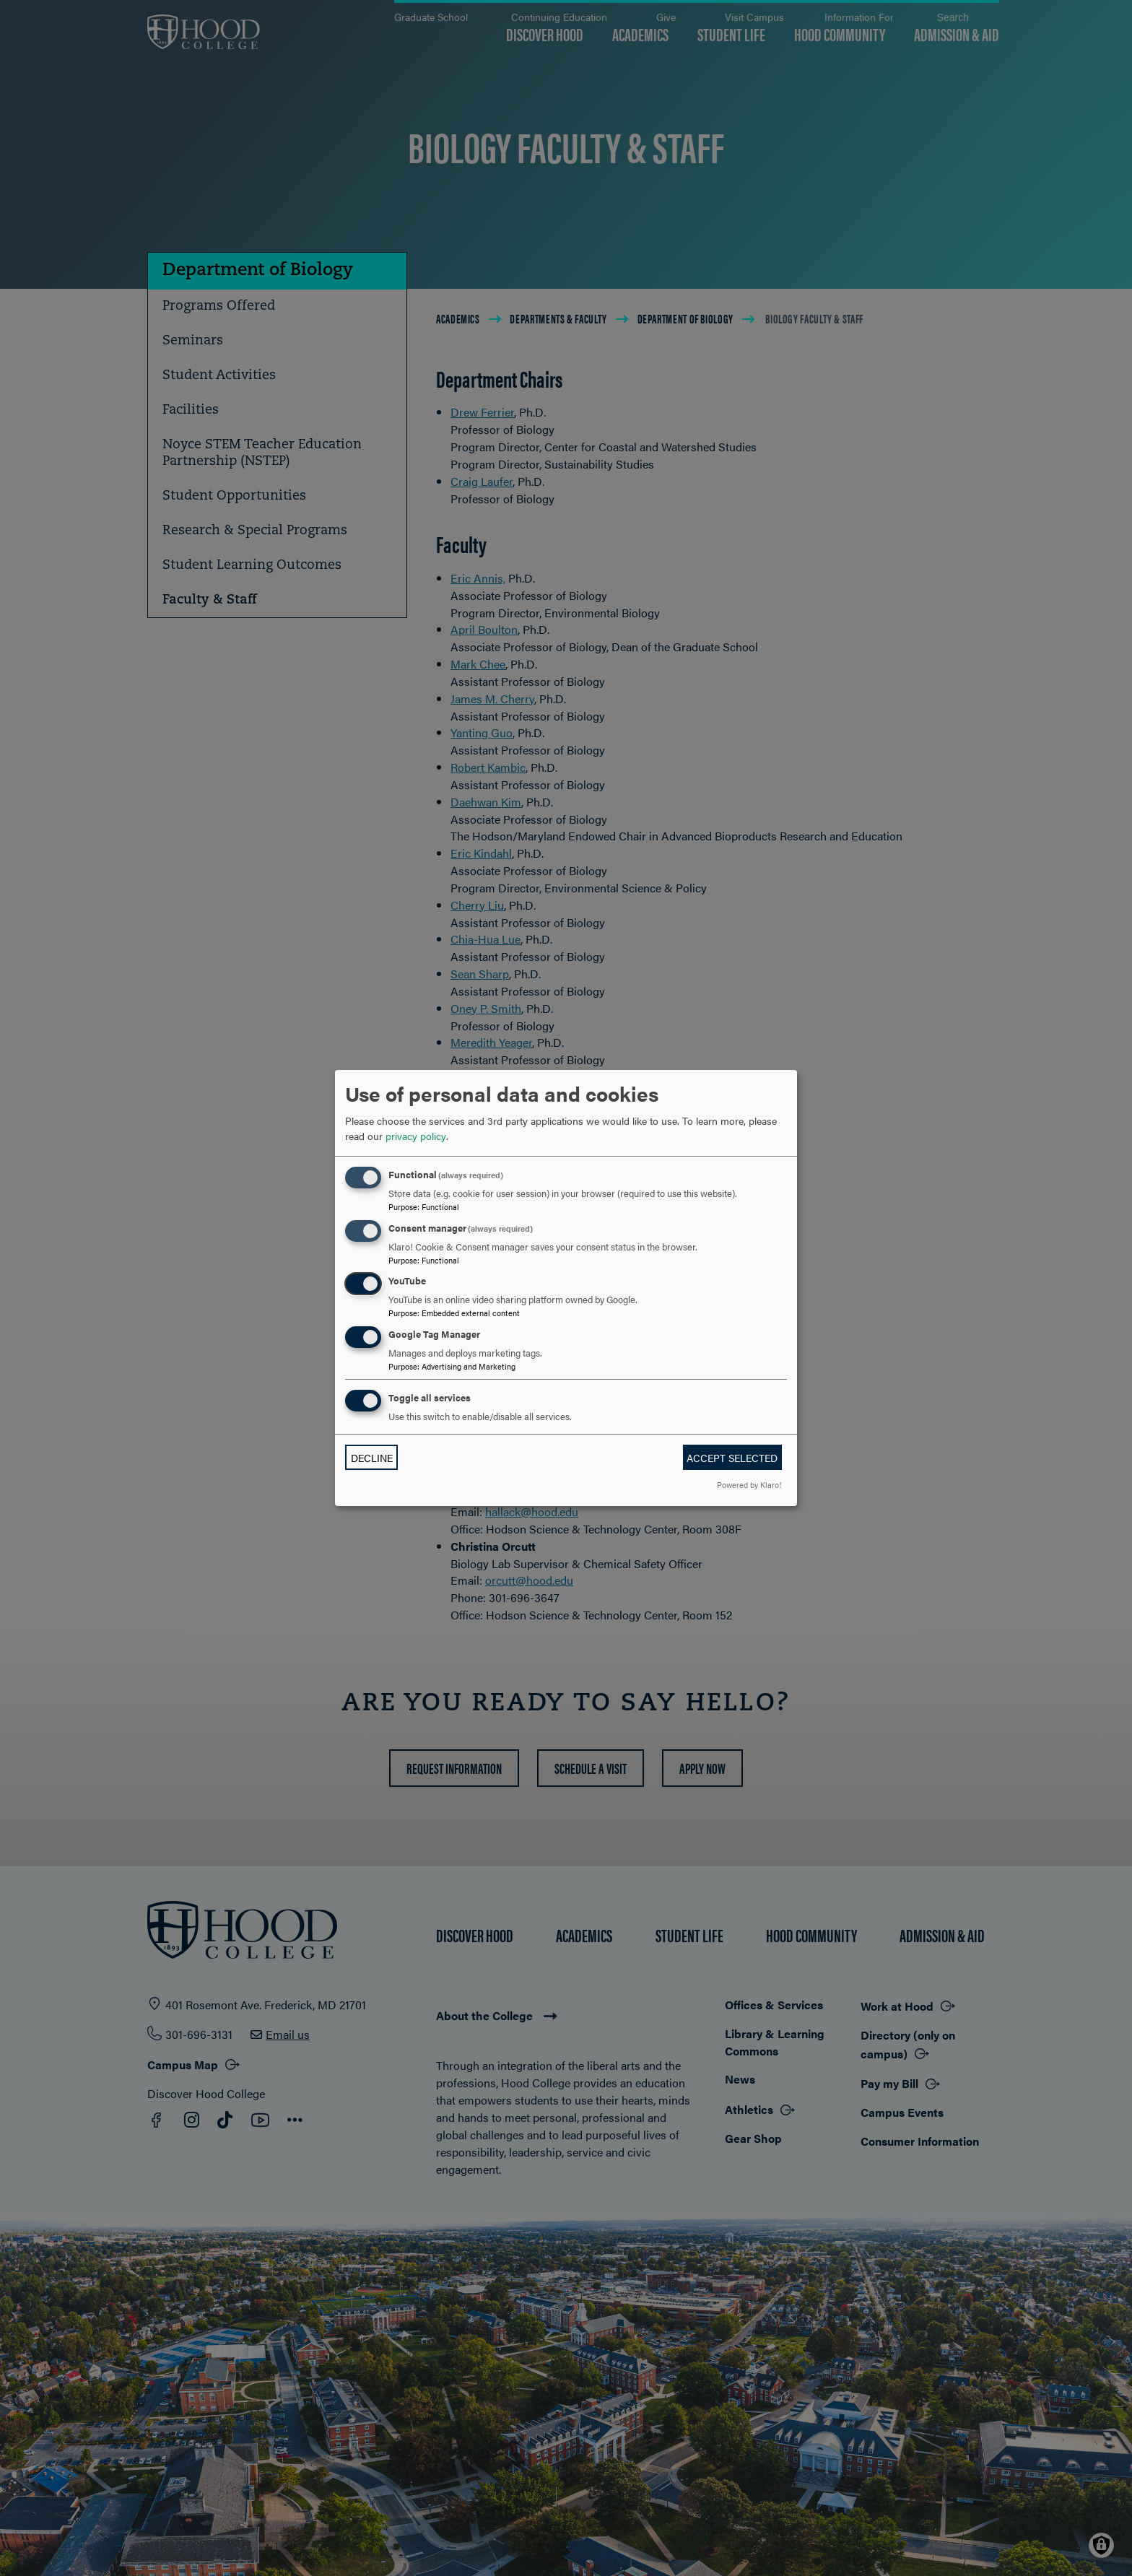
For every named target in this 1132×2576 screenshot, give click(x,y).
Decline (372, 1457)
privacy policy (416, 1135)
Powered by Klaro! (749, 1484)
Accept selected (732, 1457)
